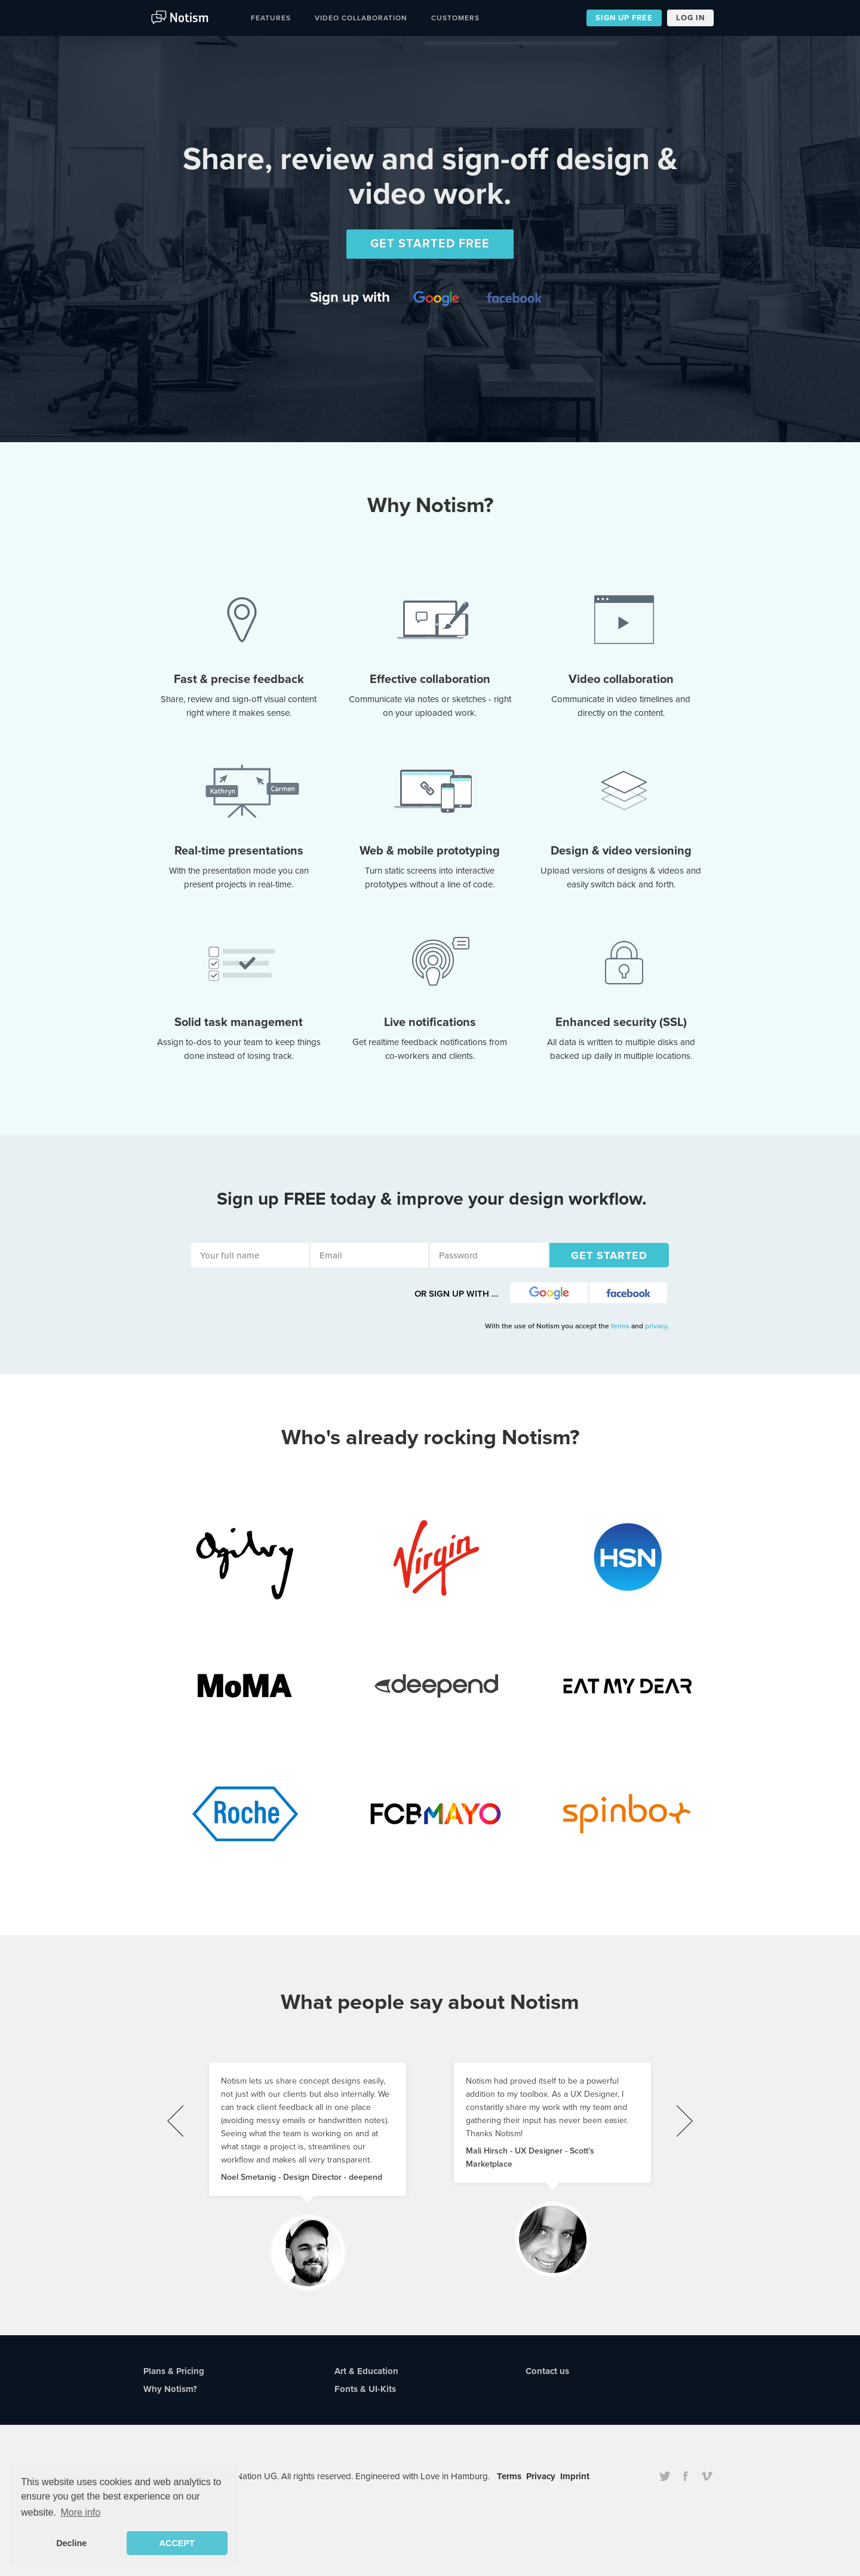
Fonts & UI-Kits (365, 2389)
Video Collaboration (361, 18)
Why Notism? (170, 2389)
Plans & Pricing (173, 2371)
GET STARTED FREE (430, 244)
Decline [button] (71, 2543)
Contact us (547, 2371)
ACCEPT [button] (177, 2543)
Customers (455, 18)
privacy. (657, 1326)
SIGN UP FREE (624, 18)
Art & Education (366, 2371)
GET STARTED (609, 1255)
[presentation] (175, 2121)
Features (271, 18)
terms (621, 1326)
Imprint (574, 2476)
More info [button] (81, 2512)
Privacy (540, 2476)
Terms (509, 2476)
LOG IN (690, 18)
